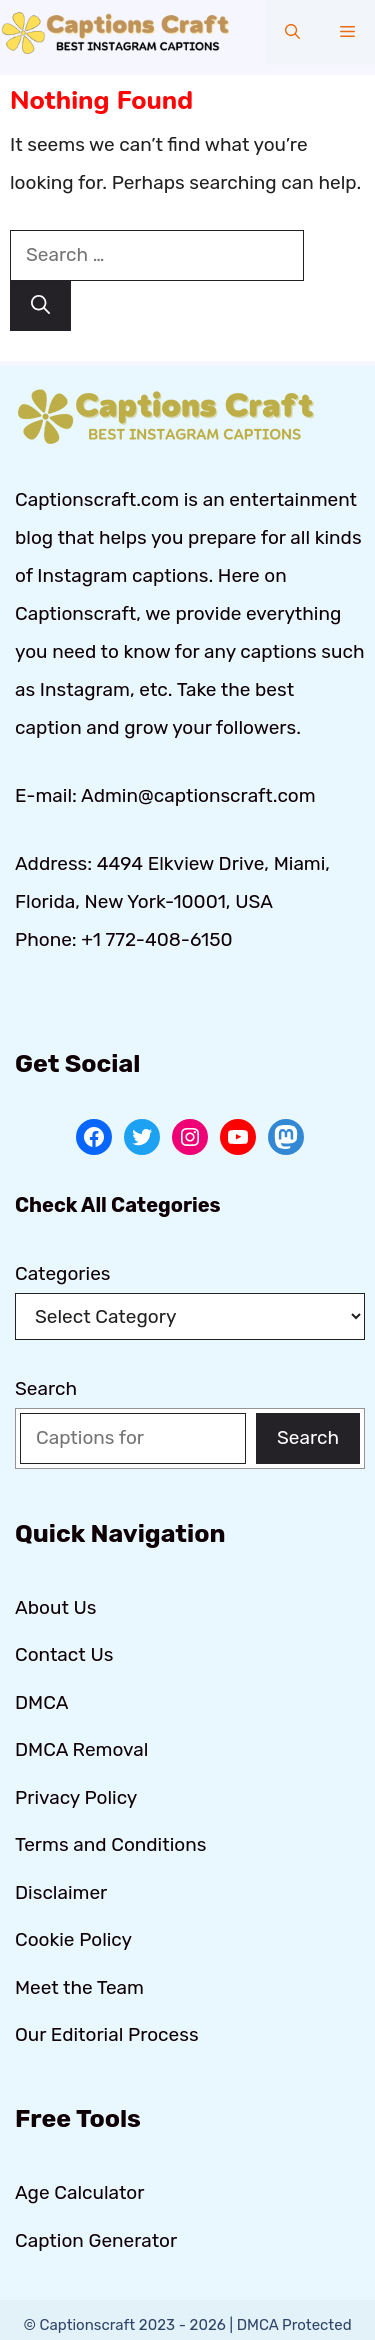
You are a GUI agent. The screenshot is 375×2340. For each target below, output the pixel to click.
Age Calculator (80, 2192)
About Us (55, 1607)
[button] (292, 32)
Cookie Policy (73, 1939)
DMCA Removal (81, 1749)
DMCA (41, 1702)
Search (46, 1388)
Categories (63, 1273)
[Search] (40, 306)
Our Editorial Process (107, 2034)
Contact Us (64, 1654)
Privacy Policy (76, 1797)
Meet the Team (79, 1987)
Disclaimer (61, 1892)
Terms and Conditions (110, 1844)
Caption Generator (96, 2240)
